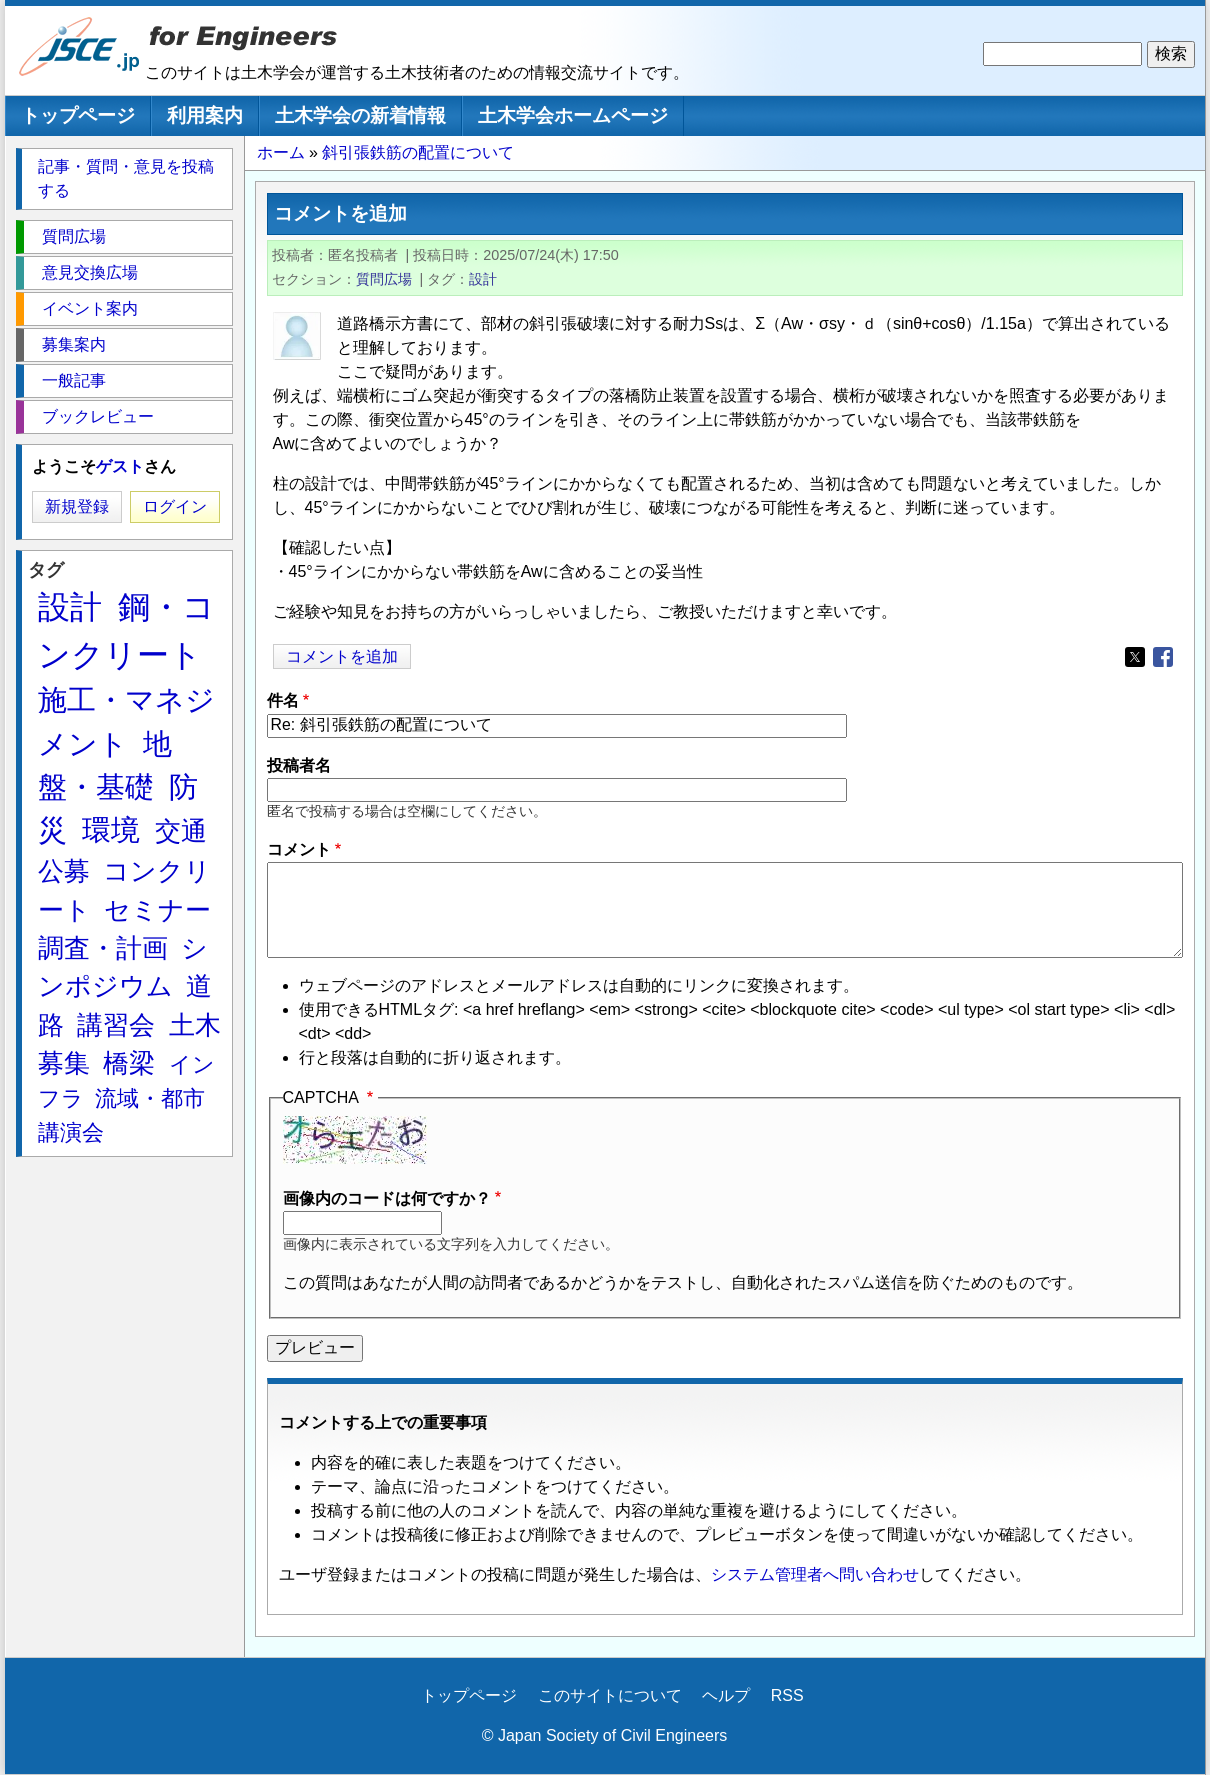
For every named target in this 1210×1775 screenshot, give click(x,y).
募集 (64, 1063)
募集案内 (74, 344)
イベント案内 (90, 308)
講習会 (116, 1025)
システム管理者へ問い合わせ (815, 1574)
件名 (283, 700)
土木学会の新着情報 (360, 115)
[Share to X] (1135, 657)
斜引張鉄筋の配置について (418, 152)
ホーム (281, 152)
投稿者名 (299, 765)
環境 (111, 830)
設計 (483, 279)
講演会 (71, 1132)
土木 (195, 1025)
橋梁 (129, 1063)
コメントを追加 (342, 656)
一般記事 (74, 380)
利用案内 (205, 115)
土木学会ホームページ (573, 115)
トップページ (78, 115)
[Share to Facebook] (1163, 657)
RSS (787, 1695)
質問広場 (384, 279)
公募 (64, 871)
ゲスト (120, 466)
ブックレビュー (98, 416)
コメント (299, 849)
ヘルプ (726, 1695)
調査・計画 (103, 948)
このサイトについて (610, 1695)
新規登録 (77, 506)
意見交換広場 (90, 272)
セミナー (157, 910)
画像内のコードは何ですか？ (387, 1198)
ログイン (175, 506)
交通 (181, 831)
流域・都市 (150, 1098)
